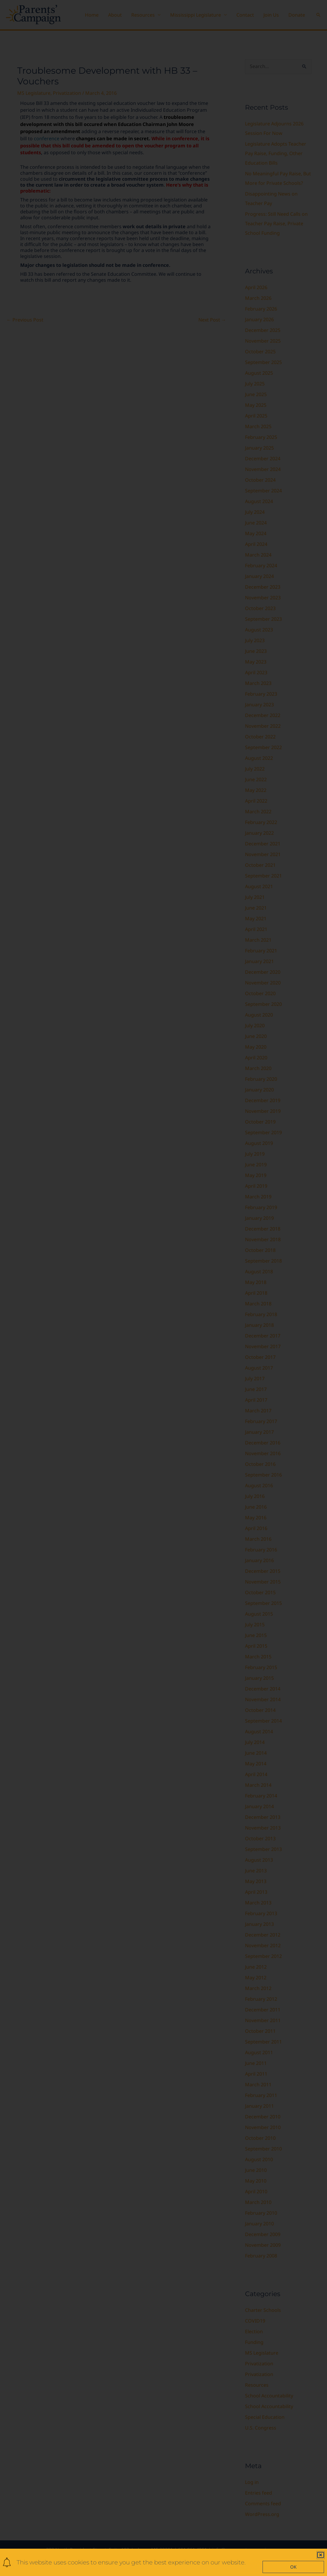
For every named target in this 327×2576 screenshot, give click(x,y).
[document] (163, 1288)
